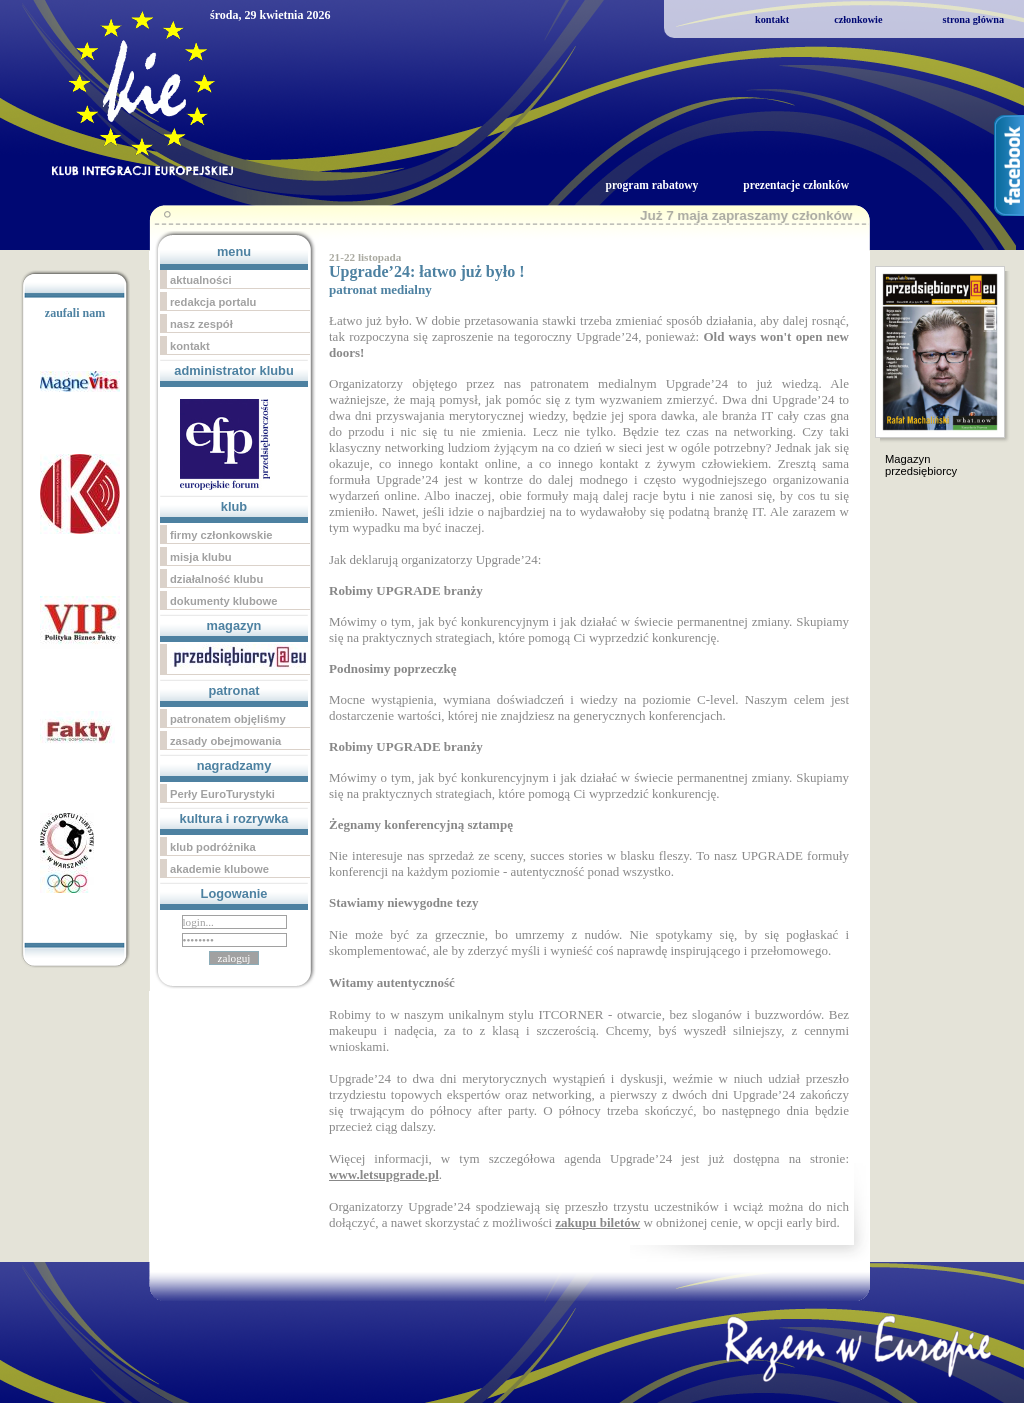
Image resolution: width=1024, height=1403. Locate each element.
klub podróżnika (213, 847)
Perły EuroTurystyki (222, 794)
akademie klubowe (219, 869)
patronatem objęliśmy (228, 719)
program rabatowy (651, 185)
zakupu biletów (597, 1222)
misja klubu (201, 557)
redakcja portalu (213, 302)
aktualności (201, 280)
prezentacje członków (796, 185)
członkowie (858, 19)
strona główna (973, 19)
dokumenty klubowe (224, 601)
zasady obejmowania (225, 741)
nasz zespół (201, 324)
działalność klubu (216, 579)
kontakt (772, 19)
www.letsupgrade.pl (384, 1174)
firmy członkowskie (221, 535)
